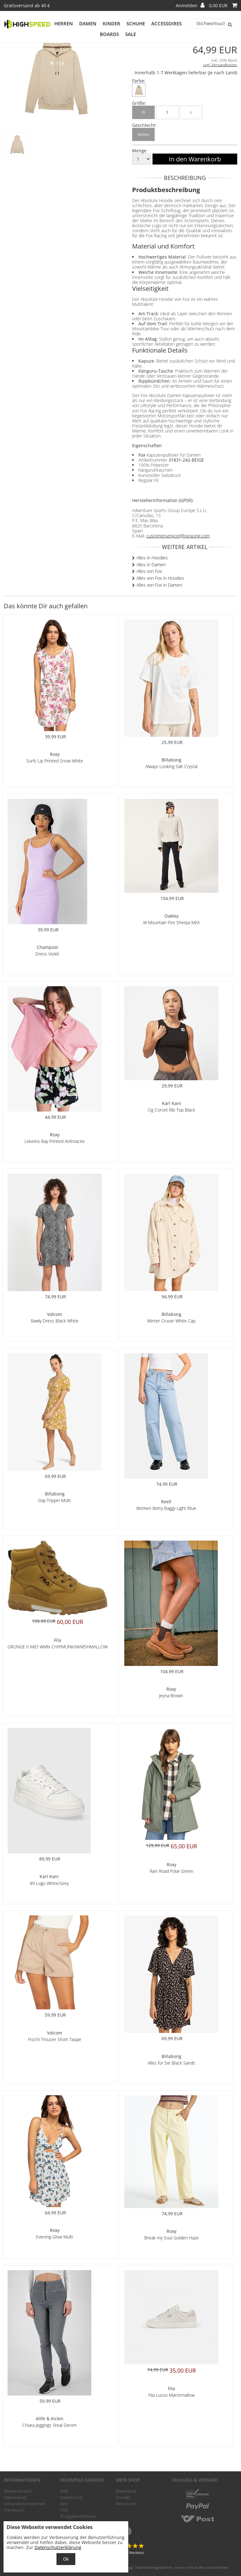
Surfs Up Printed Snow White (54, 761)
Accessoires (166, 23)
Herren (63, 23)
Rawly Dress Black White (54, 1321)
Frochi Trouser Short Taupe (54, 2039)
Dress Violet (47, 954)
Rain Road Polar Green (171, 1871)
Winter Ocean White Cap (171, 1321)
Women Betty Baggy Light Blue (166, 1508)
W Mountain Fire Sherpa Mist (171, 922)
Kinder (111, 23)
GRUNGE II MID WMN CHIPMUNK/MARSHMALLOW (58, 1647)
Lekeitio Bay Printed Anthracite (54, 1141)
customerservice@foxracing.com (178, 536)
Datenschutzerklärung (58, 2547)
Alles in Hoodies (152, 558)
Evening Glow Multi (54, 2237)
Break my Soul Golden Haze (171, 2238)
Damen (87, 23)
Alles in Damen (151, 565)
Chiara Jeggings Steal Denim (49, 2425)
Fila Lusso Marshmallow (171, 2395)
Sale (130, 34)
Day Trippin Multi (54, 1500)
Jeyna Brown (171, 1696)
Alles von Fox (149, 571)
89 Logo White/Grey (49, 1883)
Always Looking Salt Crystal (171, 766)
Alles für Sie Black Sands (171, 2063)
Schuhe (135, 23)
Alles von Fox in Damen (159, 585)
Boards (109, 34)
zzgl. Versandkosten (220, 64)
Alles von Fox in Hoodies (160, 578)
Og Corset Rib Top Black (171, 1110)
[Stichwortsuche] (214, 23)
